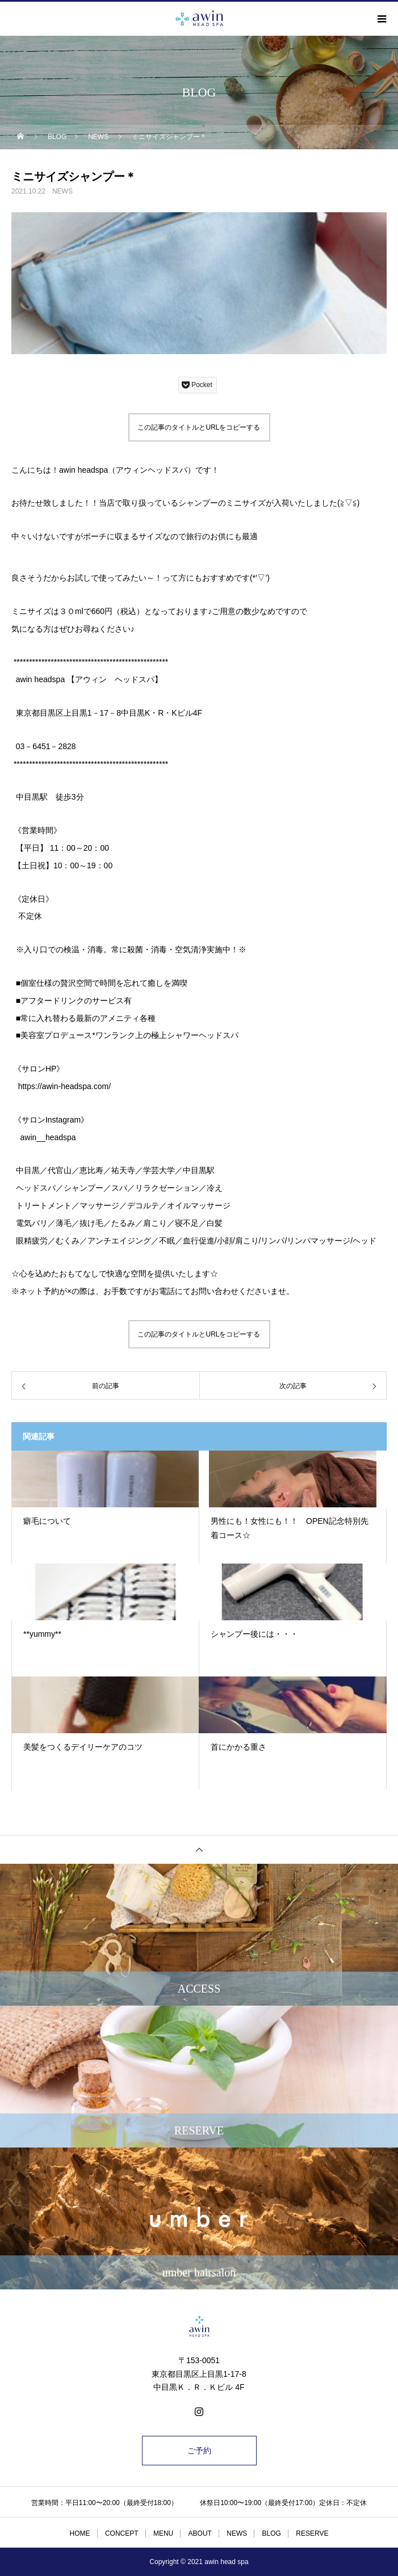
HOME (80, 2533)
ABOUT (200, 2533)
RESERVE (312, 2533)
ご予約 (199, 2450)
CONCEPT (122, 2533)
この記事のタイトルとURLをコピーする (198, 427)
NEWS (62, 191)
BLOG (271, 2533)
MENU (163, 2533)
